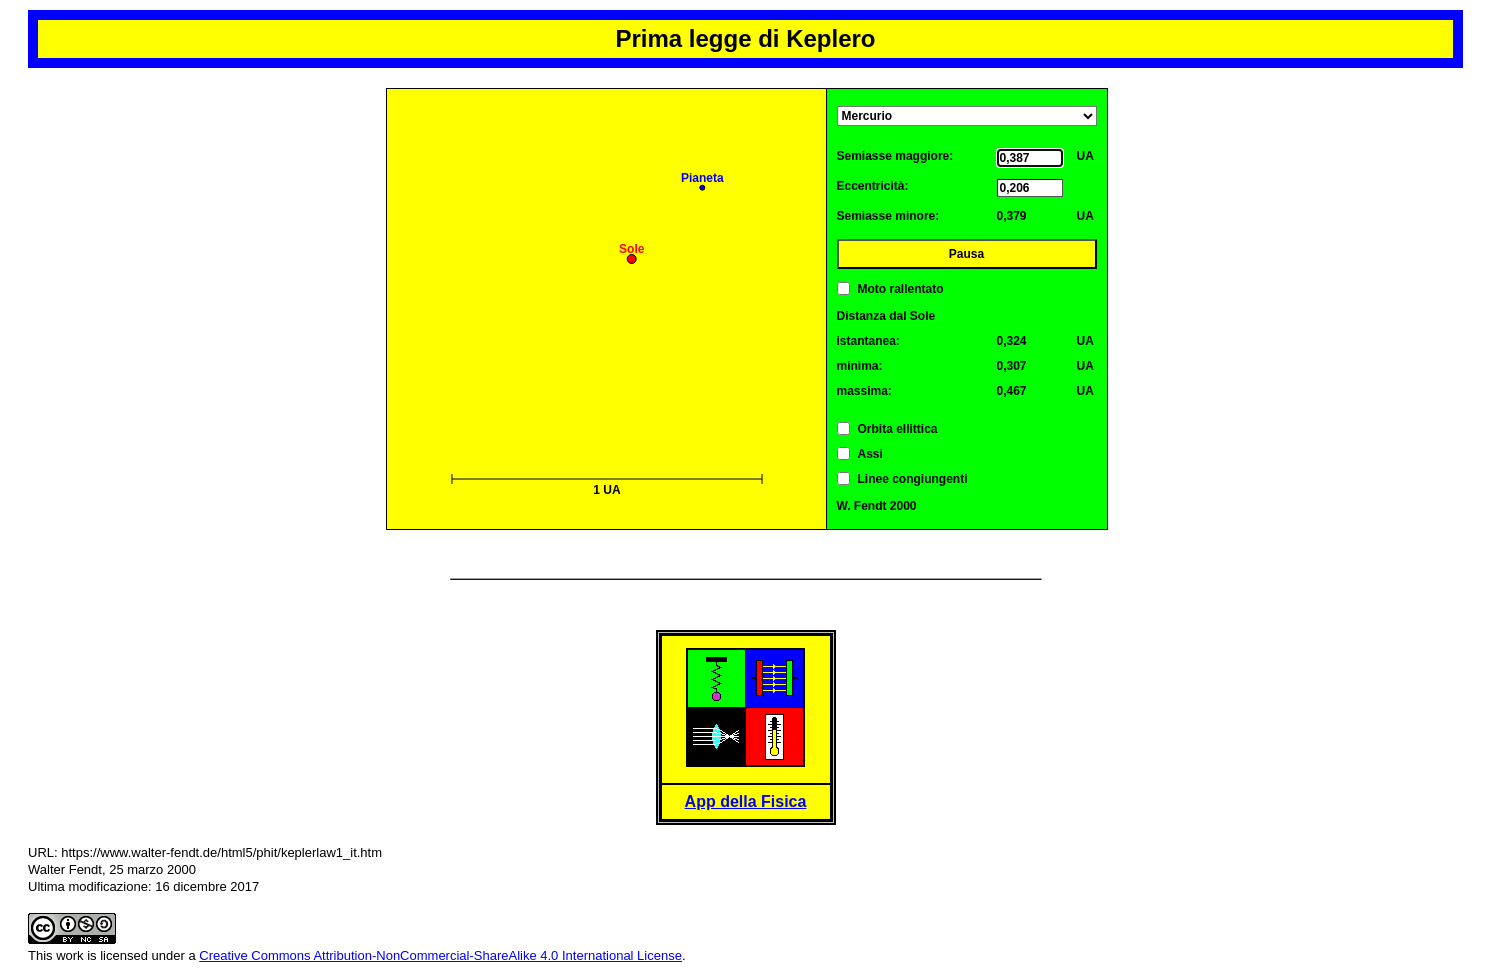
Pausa (966, 254)
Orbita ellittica (898, 429)
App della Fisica (746, 801)
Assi (870, 454)
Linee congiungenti (913, 479)
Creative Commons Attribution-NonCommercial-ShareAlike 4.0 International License (440, 955)
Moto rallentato (901, 289)
